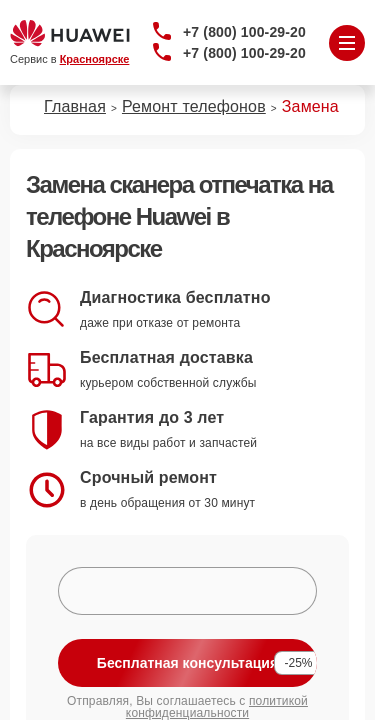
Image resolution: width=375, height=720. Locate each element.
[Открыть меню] (347, 43)
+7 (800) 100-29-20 (244, 32)
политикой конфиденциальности (217, 707)
